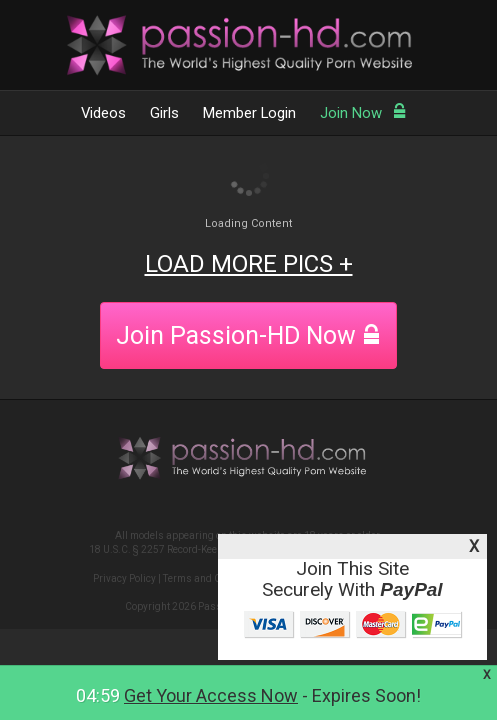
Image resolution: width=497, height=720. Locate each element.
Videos (103, 113)
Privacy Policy (124, 578)
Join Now (363, 113)
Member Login (249, 113)
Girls (164, 113)
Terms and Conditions (213, 578)
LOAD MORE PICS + (249, 264)
